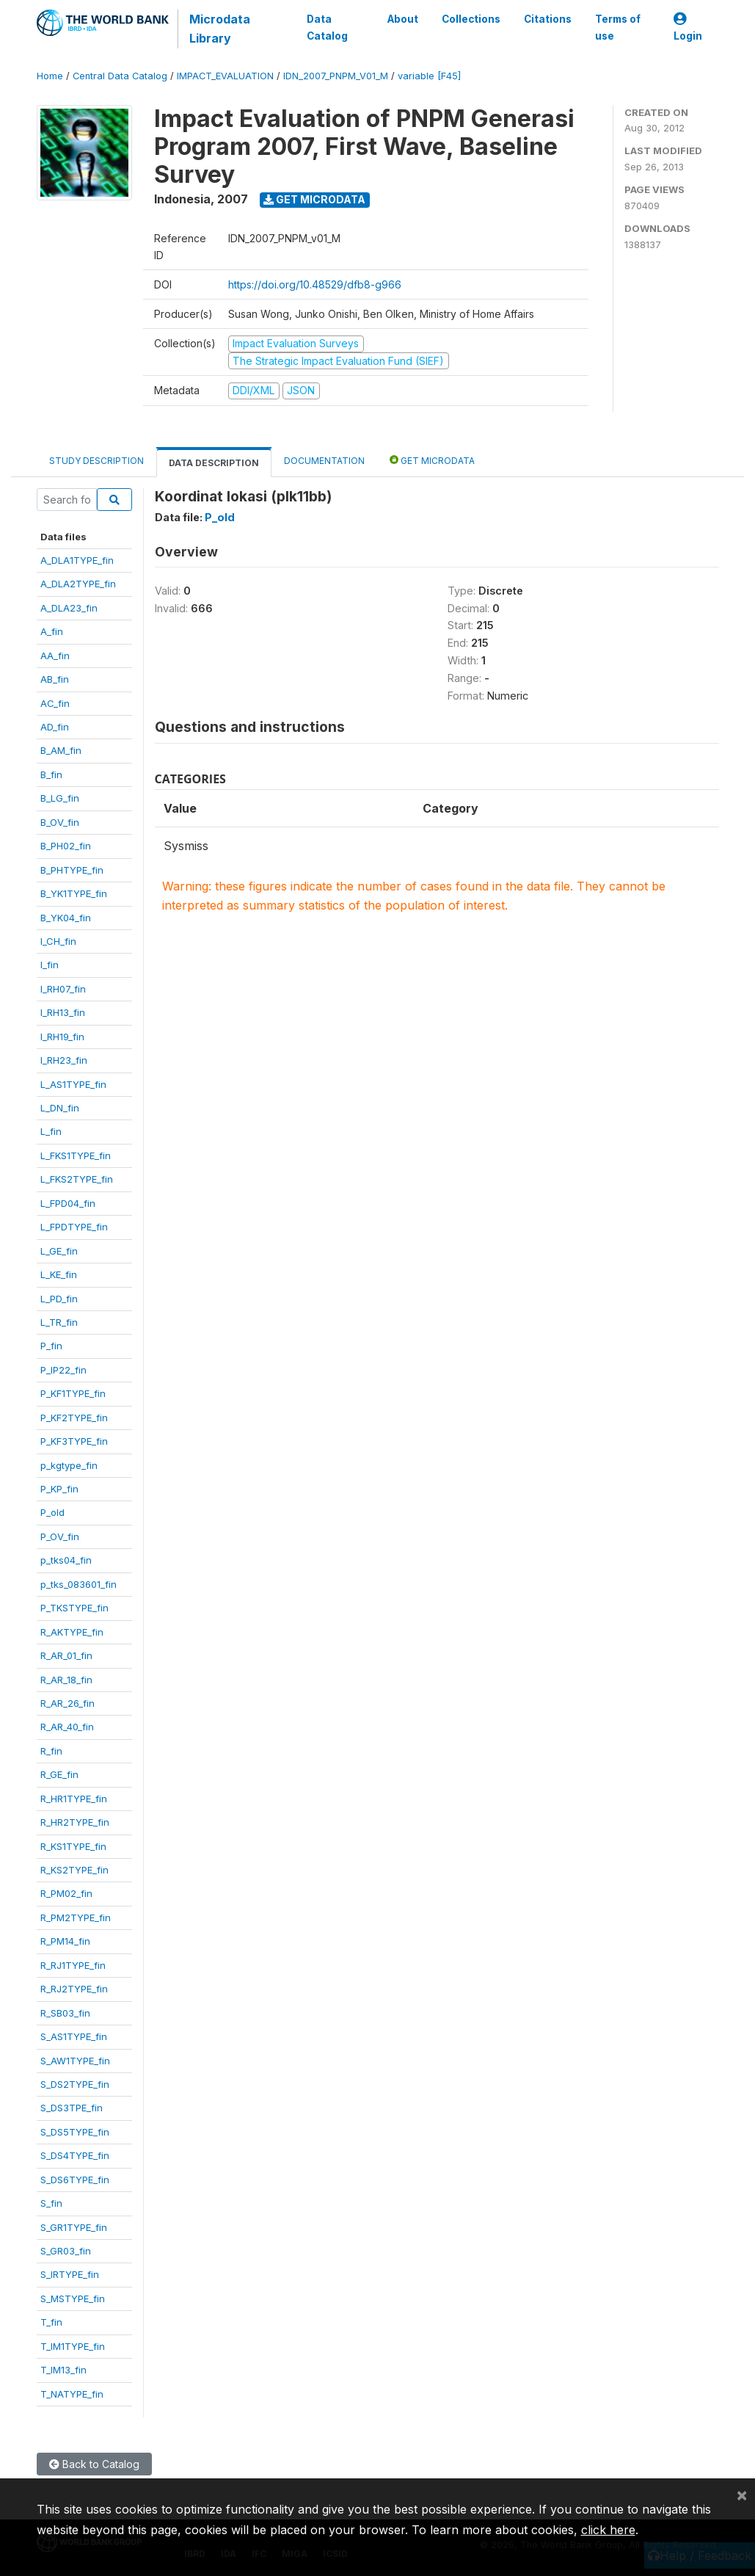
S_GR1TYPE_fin (73, 2227)
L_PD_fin (59, 1299)
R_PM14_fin (65, 1941)
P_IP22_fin (63, 1370)
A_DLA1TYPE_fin (77, 560)
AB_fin (54, 679)
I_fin (49, 964)
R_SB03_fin (65, 2013)
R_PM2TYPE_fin (75, 1917)
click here (608, 2529)
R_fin (51, 1751)
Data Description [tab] (214, 462)
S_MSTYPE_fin (72, 2298)
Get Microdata (314, 199)
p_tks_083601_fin (78, 1584)
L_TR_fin (59, 1322)
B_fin (51, 774)
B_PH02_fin (65, 846)
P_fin (51, 1346)
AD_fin (54, 727)
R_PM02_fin (66, 1893)
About (402, 19)
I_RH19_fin (62, 1036)
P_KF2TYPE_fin (74, 1417)
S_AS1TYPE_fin (73, 2036)
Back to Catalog (94, 2464)
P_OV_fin (59, 1536)
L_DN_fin (59, 1108)
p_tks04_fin (66, 1560)
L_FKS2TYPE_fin (76, 1179)
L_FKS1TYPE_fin (75, 1155)
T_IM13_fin (63, 2370)
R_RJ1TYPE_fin (73, 1965)
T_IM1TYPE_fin (72, 2346)
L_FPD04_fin (67, 1203)
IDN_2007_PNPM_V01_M (335, 75)
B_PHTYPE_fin (71, 870)
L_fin (51, 1131)
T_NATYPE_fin (71, 2394)
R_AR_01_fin (66, 1655)
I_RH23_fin (63, 1060)
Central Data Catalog (120, 75)
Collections (470, 19)
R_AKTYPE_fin (71, 1632)
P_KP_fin (59, 1489)
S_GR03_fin (65, 2251)
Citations (547, 19)
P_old (52, 1512)
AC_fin (55, 703)
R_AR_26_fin (67, 1703)
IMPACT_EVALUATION (225, 75)
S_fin (51, 2203)
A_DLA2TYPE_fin (78, 583)
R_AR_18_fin (66, 1680)
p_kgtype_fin (69, 1465)
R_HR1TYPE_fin (73, 1798)
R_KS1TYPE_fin (73, 1846)
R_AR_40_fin (67, 1727)
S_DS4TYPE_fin (74, 2155)
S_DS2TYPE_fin (74, 2084)
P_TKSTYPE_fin (74, 1608)
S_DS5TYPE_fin (74, 2132)
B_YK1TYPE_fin (73, 893)
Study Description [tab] (96, 460)
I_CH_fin (58, 941)
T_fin (51, 2322)
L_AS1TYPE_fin (73, 1084)
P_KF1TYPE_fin (73, 1393)
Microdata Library (219, 29)
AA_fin (55, 655)
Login (688, 27)
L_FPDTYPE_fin (74, 1227)
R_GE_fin (59, 1774)
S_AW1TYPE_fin (75, 2061)
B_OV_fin (59, 822)
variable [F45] (429, 75)
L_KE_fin (58, 1274)
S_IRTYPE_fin (69, 2274)
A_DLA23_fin (69, 608)
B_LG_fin (59, 798)
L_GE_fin (59, 1251)
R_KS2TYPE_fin (74, 1870)
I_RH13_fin (62, 1012)
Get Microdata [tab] (432, 460)
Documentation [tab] (324, 460)
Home (50, 75)
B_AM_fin (60, 750)
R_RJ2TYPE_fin (74, 1989)
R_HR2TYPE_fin (74, 1822)
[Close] (742, 2494)
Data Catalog (327, 27)
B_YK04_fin (65, 918)
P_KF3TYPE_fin (74, 1441)
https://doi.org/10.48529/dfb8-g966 (314, 284)
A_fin (51, 631)
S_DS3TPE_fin (71, 2108)
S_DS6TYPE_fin (74, 2179)
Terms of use (617, 27)
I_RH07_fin (63, 989)
